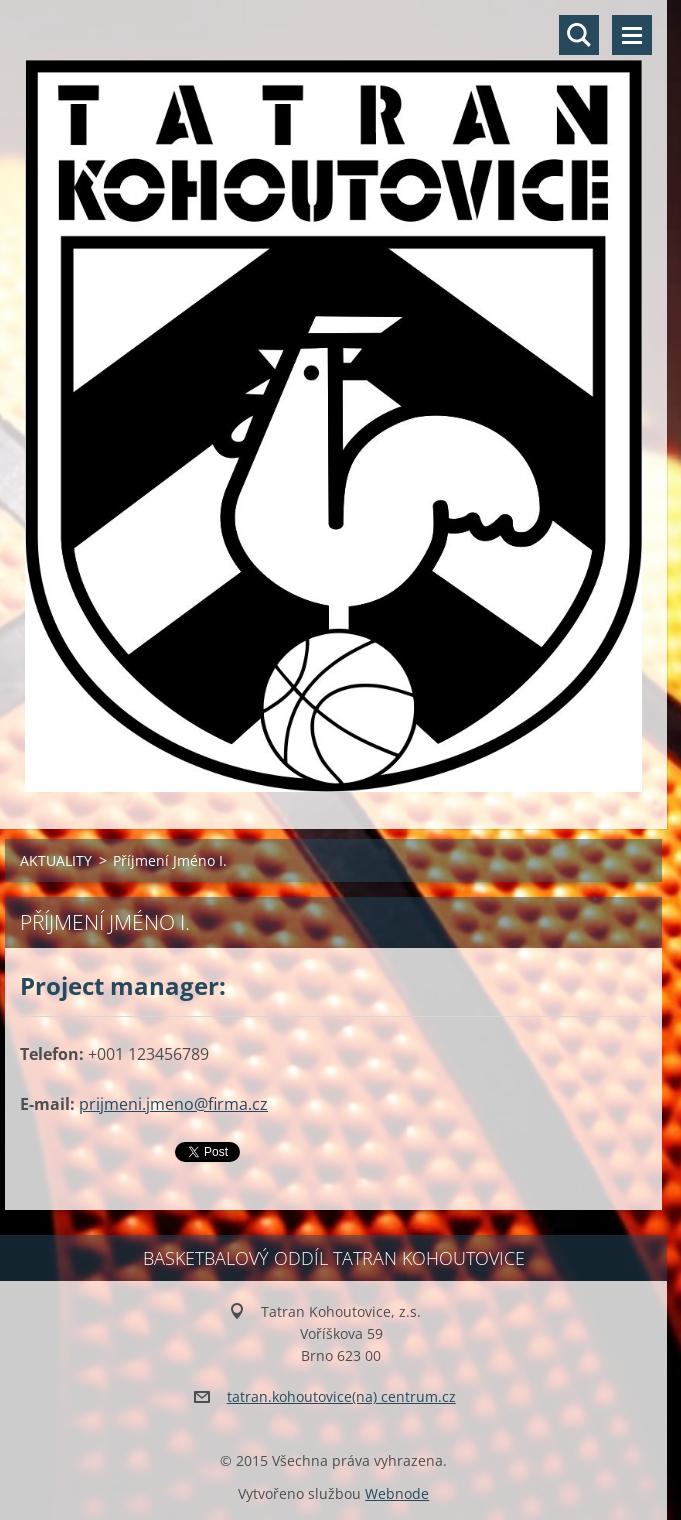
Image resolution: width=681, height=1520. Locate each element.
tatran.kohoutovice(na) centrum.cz (341, 1396)
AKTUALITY (56, 860)
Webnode (397, 1493)
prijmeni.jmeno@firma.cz (173, 1104)
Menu (632, 35)
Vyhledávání (579, 35)
